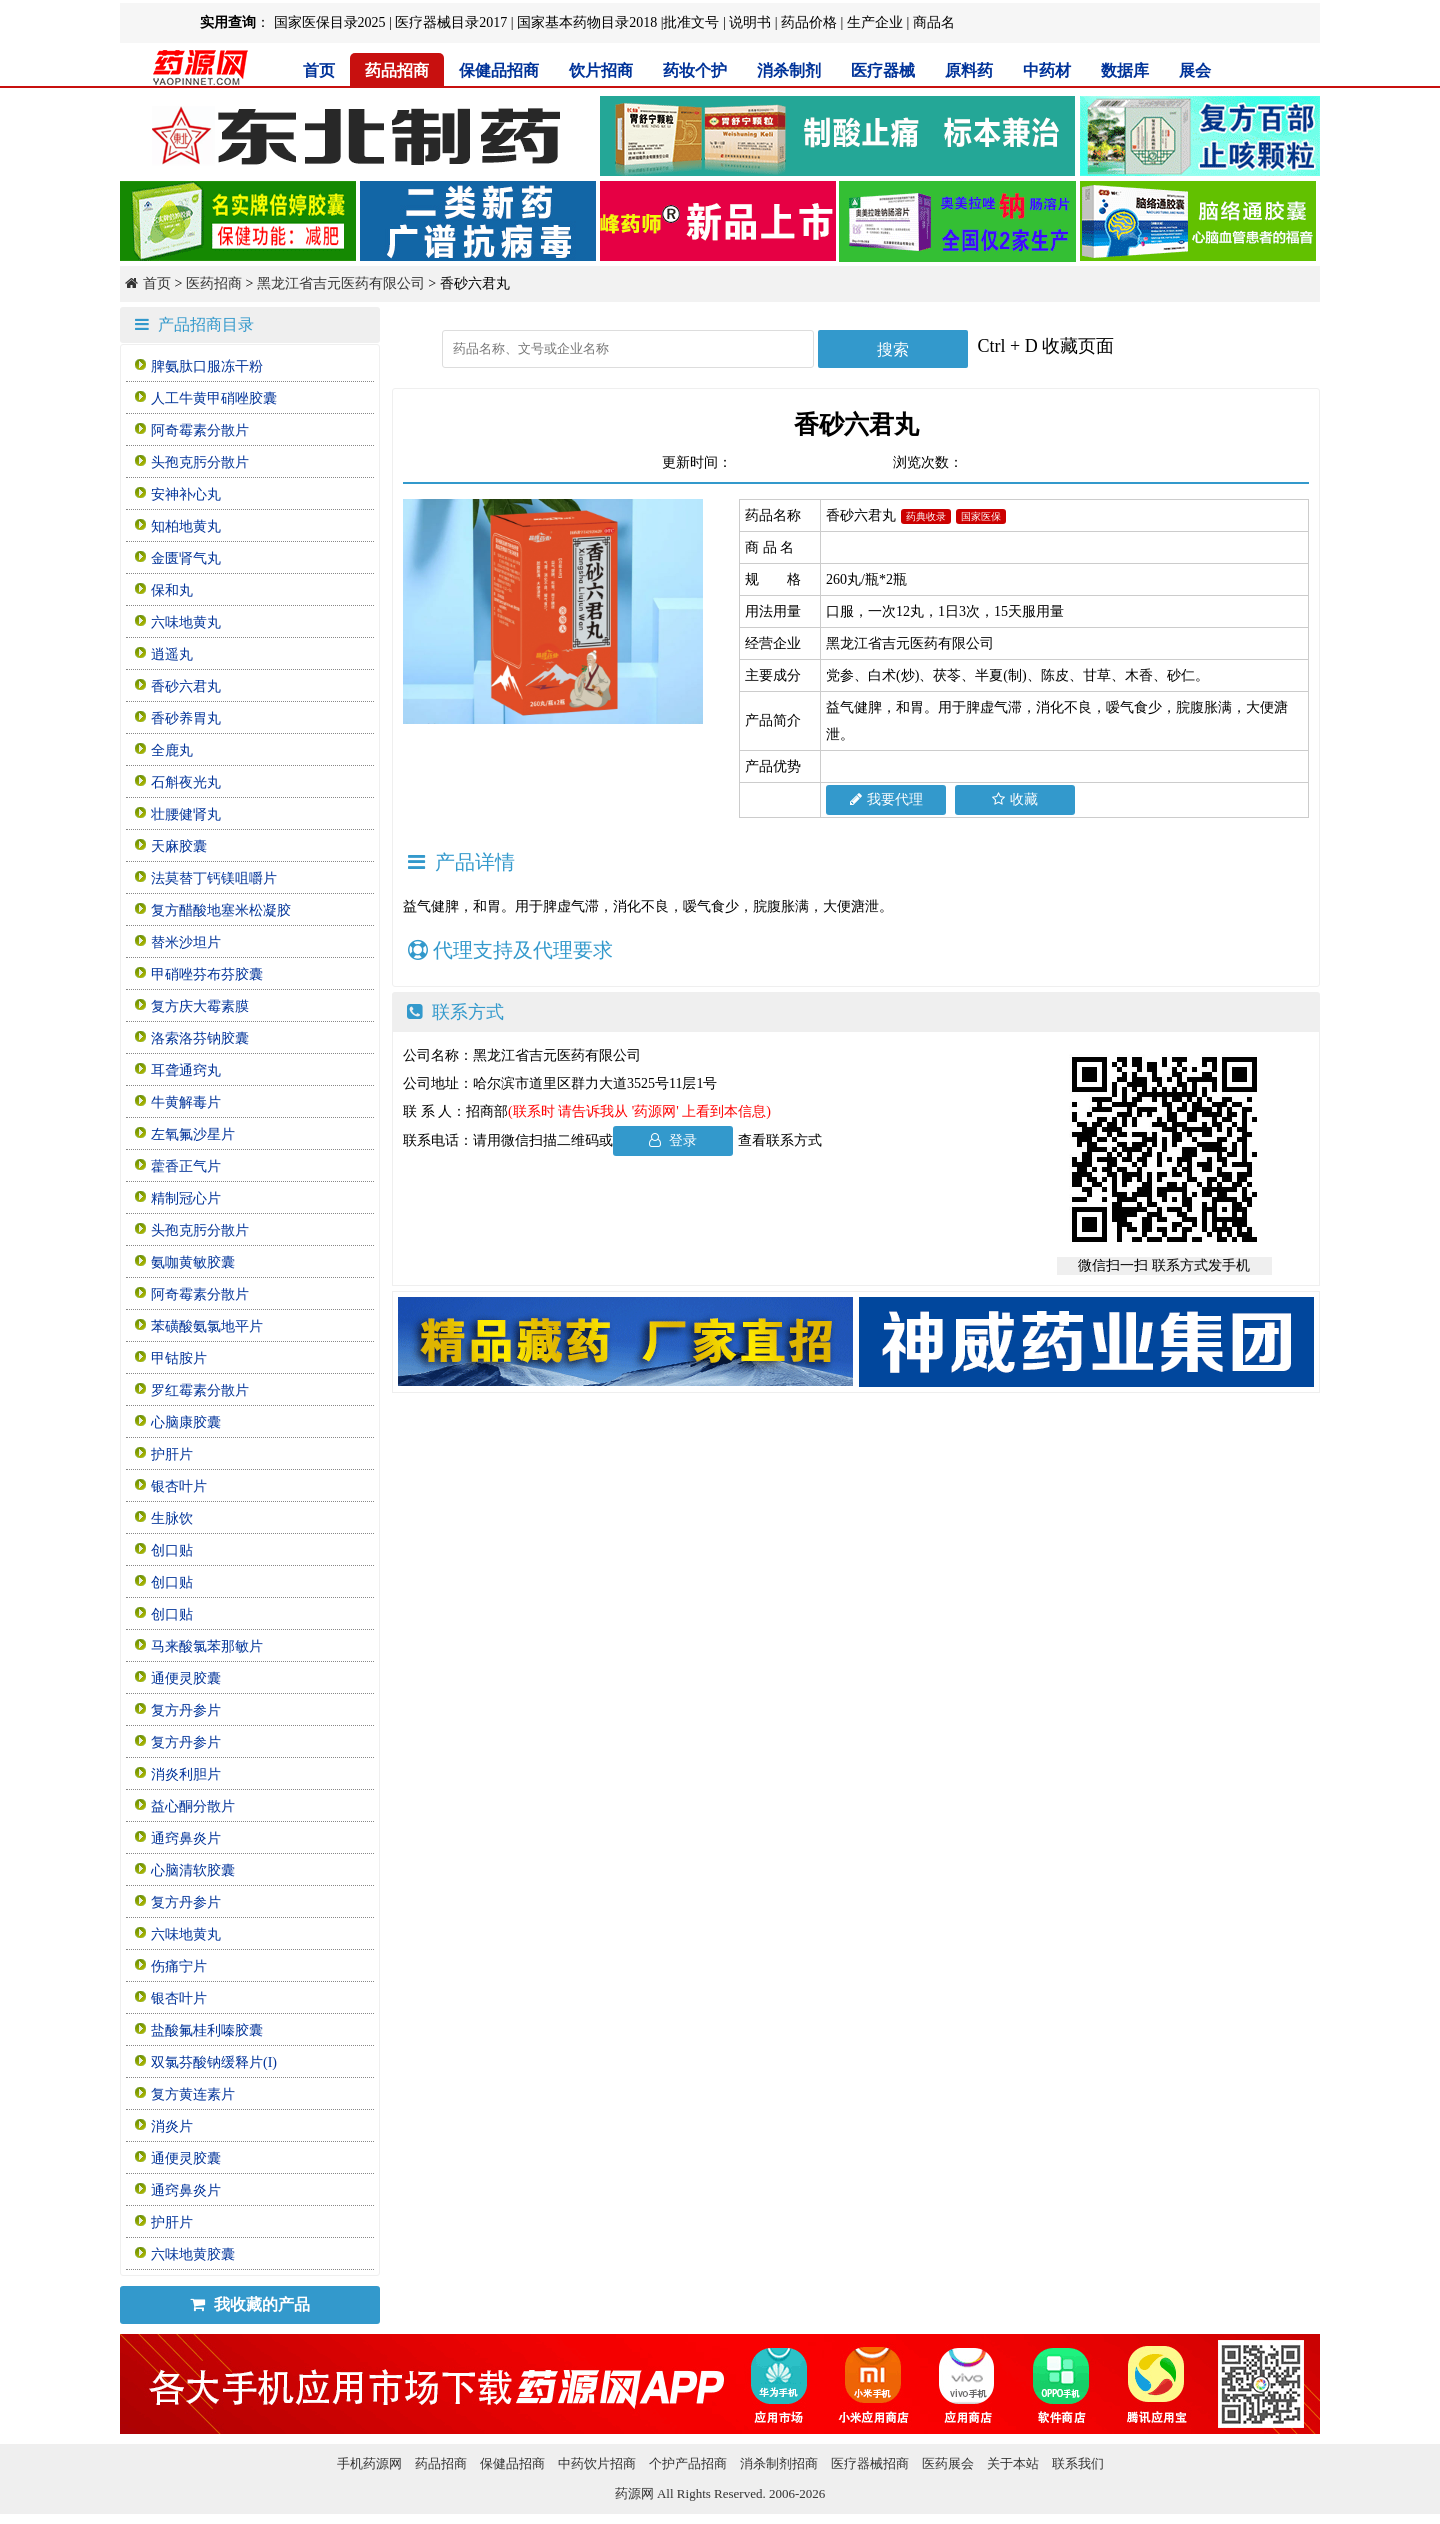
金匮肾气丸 (186, 558)
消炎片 (172, 2126)
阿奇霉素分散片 (200, 430)
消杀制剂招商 (779, 2463)
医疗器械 (883, 70)
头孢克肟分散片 (200, 462)
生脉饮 (172, 1518)
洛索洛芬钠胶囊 (200, 1038)
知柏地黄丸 (186, 526)
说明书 (750, 22)
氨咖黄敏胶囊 (193, 1262)
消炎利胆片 (186, 1774)
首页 (319, 70)
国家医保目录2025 (330, 22)
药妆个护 (695, 70)
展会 (1195, 70)
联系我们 (1078, 2463)
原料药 (969, 70)
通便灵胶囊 (186, 1678)
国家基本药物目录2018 (587, 22)
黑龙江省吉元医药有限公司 (341, 283)
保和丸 (172, 590)
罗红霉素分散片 (200, 1390)
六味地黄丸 (186, 622)
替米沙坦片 (186, 942)
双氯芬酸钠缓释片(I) (214, 2062)
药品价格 (809, 22)
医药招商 (214, 283)
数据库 (1125, 70)
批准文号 (691, 22)
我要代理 (886, 799)
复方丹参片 (186, 1710)
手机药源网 (369, 2463)
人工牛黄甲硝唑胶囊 (214, 398)
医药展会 (948, 2463)
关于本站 (1013, 2463)
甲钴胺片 (179, 1358)
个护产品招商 (688, 2463)
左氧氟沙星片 (193, 1134)
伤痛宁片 (179, 1966)
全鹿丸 (172, 750)
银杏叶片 (179, 1486)
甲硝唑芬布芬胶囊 (207, 974)
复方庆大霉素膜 (200, 1006)
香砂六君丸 (186, 686)
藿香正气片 (186, 1166)
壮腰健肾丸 (186, 814)
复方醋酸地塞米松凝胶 (221, 910)
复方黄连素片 (193, 2094)
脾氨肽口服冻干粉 (207, 366)
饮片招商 (601, 70)
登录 (673, 1140)
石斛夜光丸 (186, 782)
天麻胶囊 (179, 846)
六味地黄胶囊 (193, 2254)
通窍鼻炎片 (186, 1838)
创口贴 (172, 1550)
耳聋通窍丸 (186, 1070)
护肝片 (172, 1454)
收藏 (1015, 799)
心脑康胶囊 (186, 1422)
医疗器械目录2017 (451, 22)
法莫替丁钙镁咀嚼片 (214, 878)
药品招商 (397, 70)
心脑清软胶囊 (193, 1870)
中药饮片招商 (597, 2463)
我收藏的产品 (250, 2304)
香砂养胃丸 (186, 718)
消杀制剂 (789, 70)
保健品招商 (499, 70)
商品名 (934, 22)
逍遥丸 (172, 654)
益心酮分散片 (193, 1806)
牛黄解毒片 (186, 1102)
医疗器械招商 (870, 2463)
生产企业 (875, 22)
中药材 (1047, 70)
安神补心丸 (186, 494)
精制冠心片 (186, 1198)
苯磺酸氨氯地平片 (207, 1326)
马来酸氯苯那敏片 (207, 1646)
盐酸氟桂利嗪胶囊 (207, 2030)
